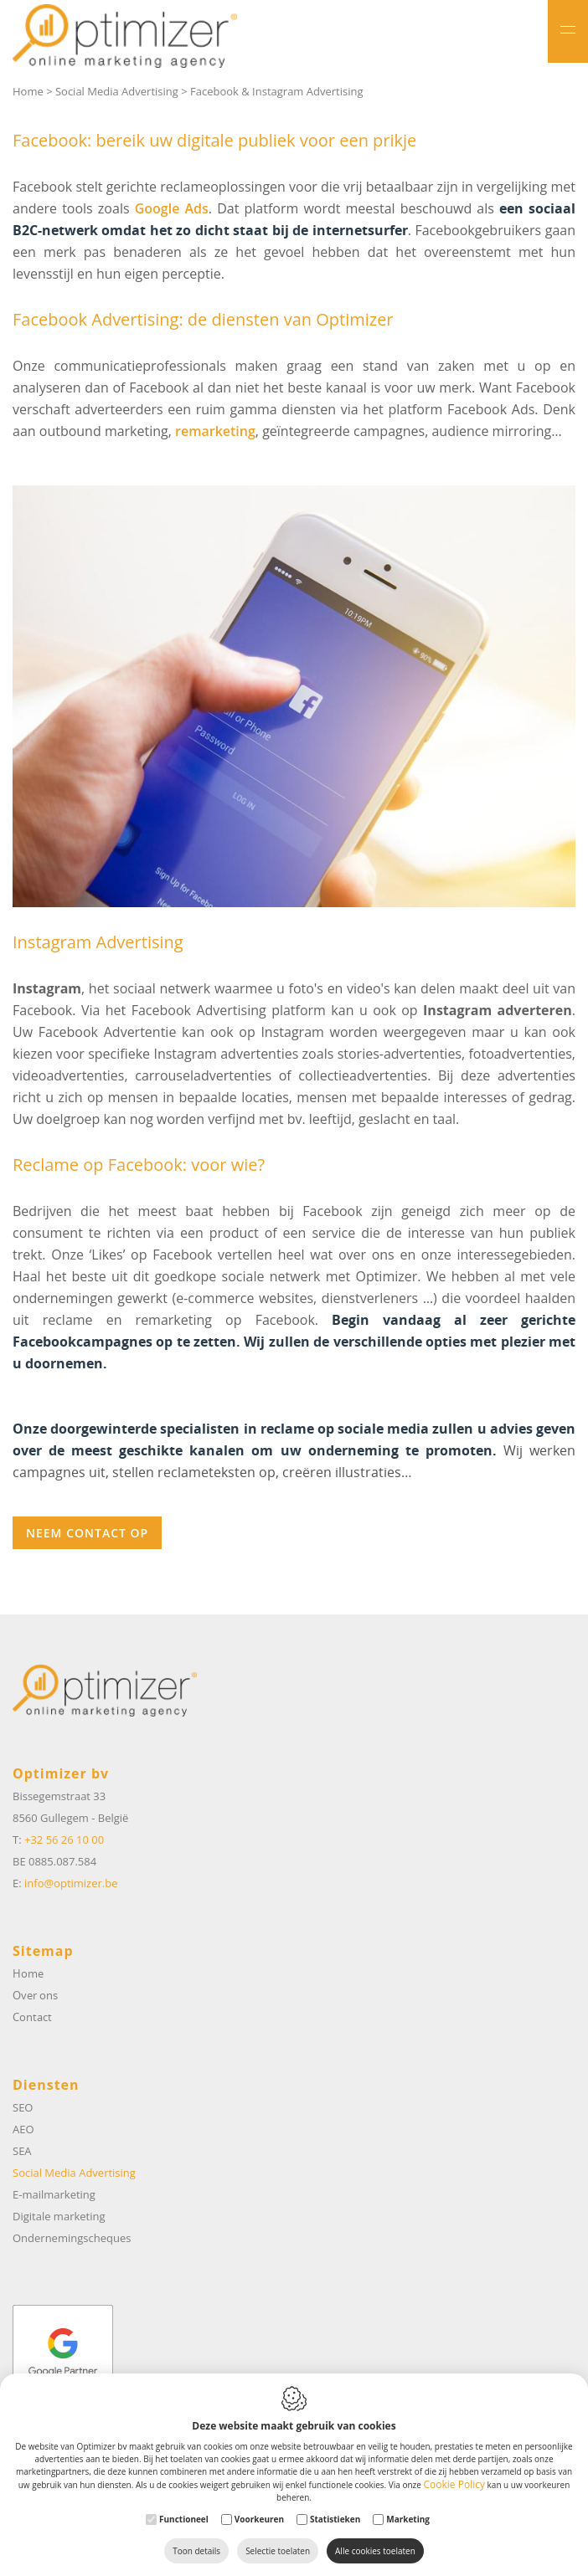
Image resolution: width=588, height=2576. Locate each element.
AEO (23, 2129)
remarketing (215, 431)
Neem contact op (87, 1533)
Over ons (35, 1995)
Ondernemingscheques (72, 2237)
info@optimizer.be (70, 1883)
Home (28, 91)
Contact (32, 2016)
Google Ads (172, 208)
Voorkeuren (259, 2519)
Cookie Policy (454, 2484)
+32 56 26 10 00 (64, 1839)
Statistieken (335, 2519)
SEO (23, 2107)
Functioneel (184, 2519)
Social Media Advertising (116, 91)
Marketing (408, 2519)
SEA (22, 2150)
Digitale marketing (59, 2216)
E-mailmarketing (54, 2194)
